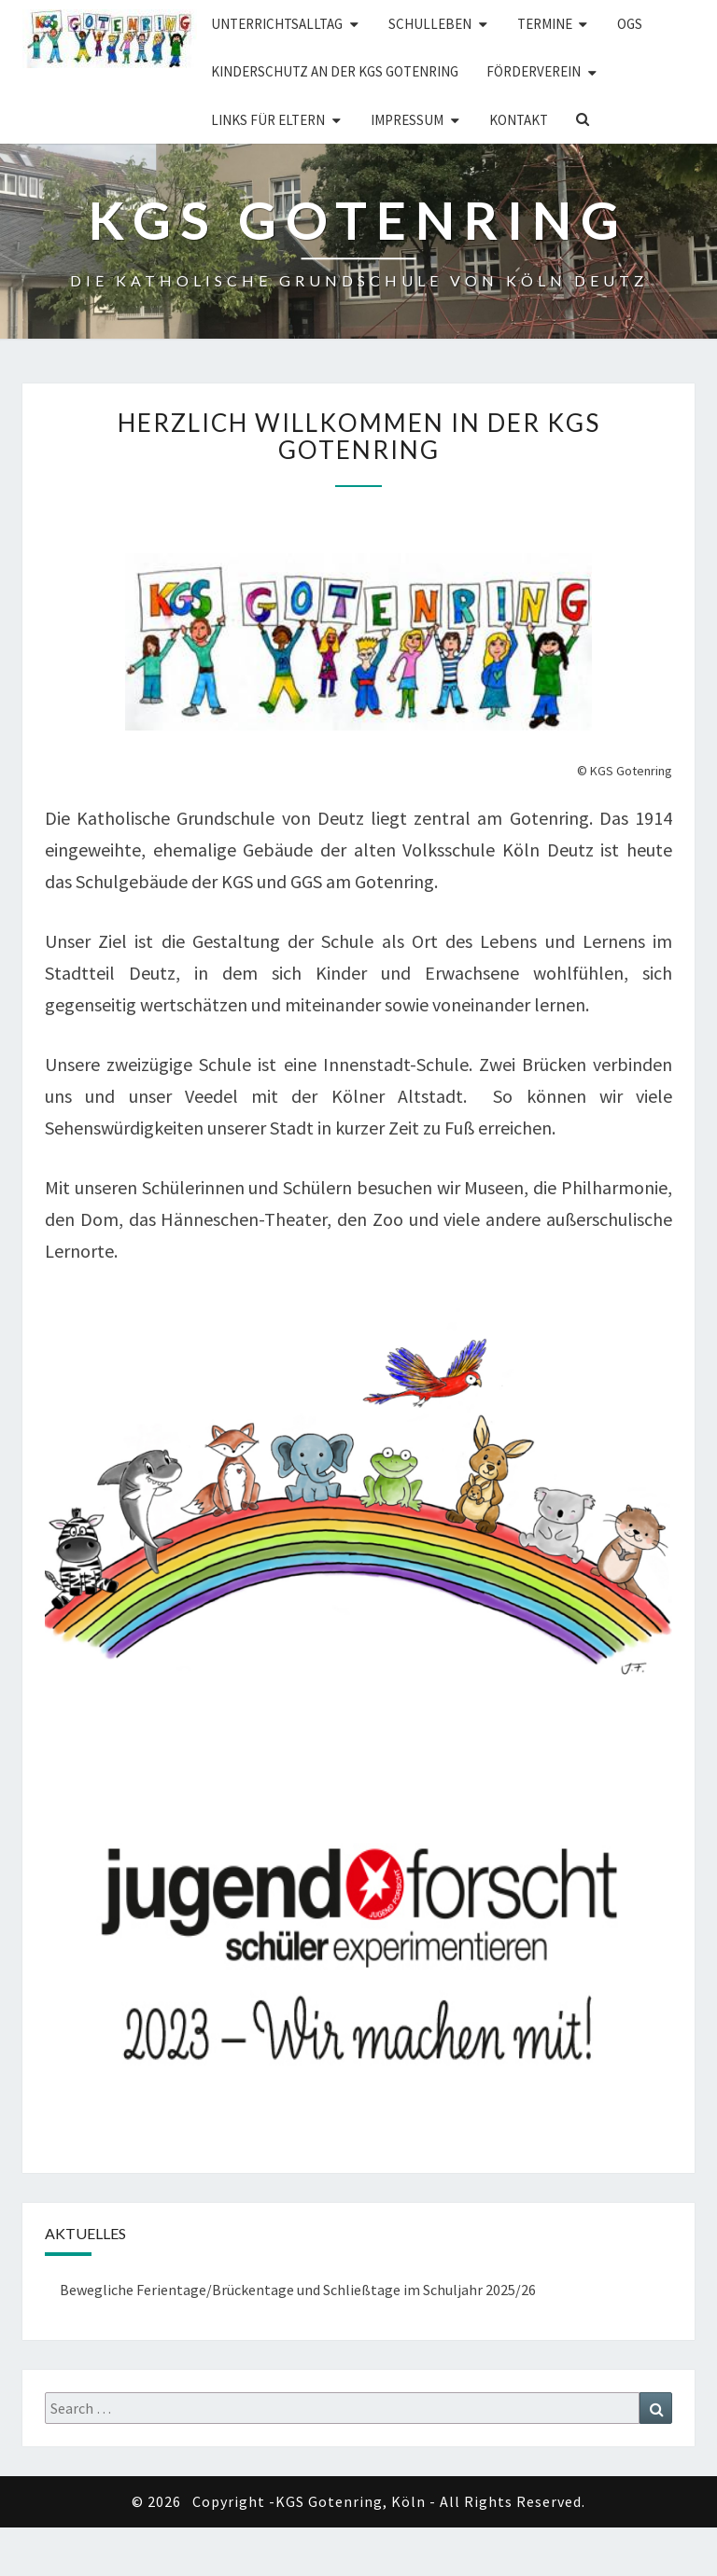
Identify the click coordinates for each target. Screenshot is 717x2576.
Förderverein (533, 71)
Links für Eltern (268, 120)
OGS (629, 24)
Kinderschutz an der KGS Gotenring (334, 71)
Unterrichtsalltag (277, 24)
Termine (544, 24)
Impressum (407, 120)
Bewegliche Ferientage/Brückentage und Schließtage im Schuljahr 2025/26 (298, 2289)
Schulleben (429, 24)
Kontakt (518, 120)
